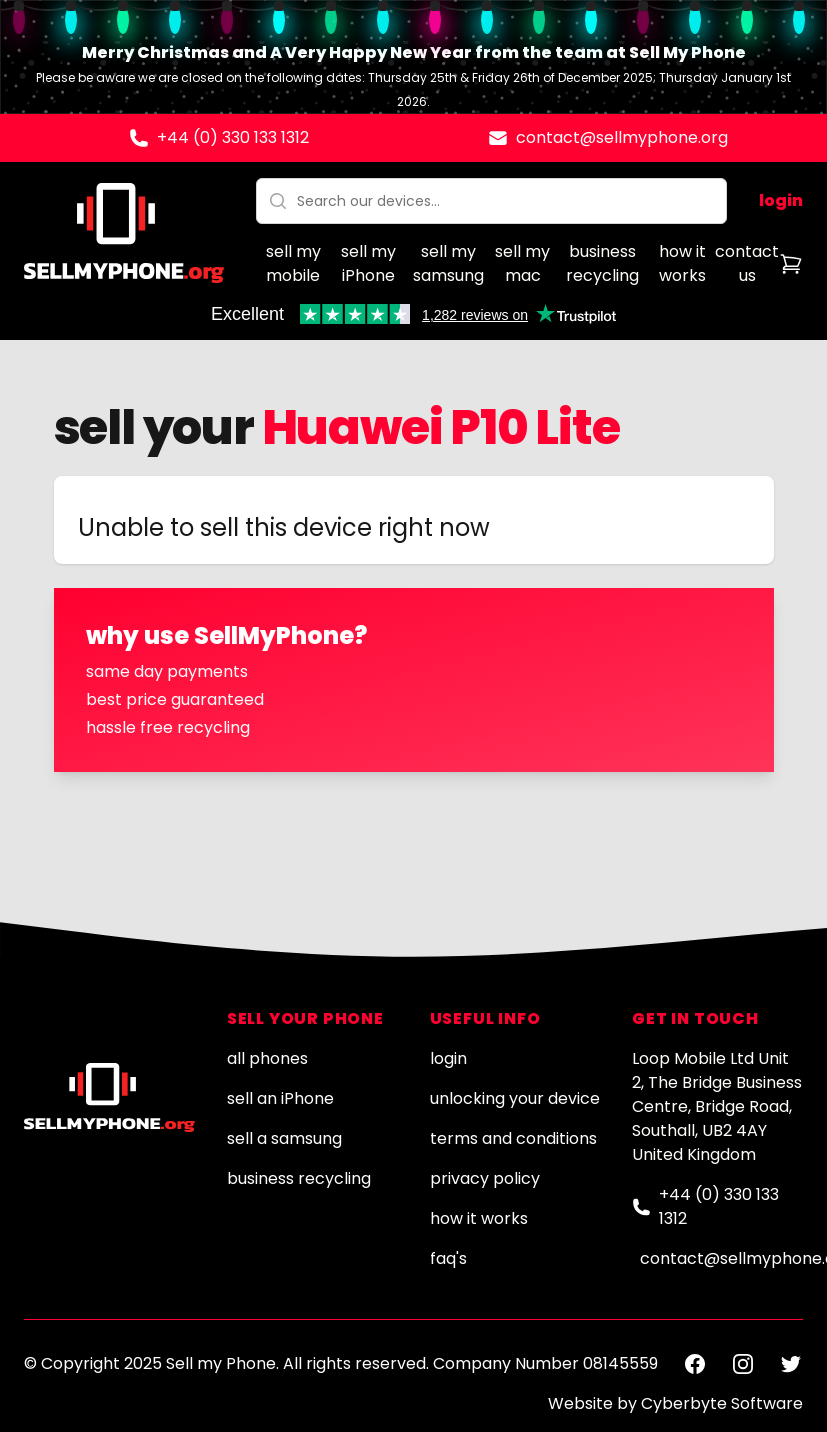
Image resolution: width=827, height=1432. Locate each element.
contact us (747, 263)
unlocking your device (515, 1098)
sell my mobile (293, 263)
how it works (682, 263)
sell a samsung (284, 1138)
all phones (267, 1058)
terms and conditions (513, 1138)
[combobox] (491, 201)
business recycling (602, 263)
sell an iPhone (280, 1098)
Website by (675, 1403)
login (781, 200)
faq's (448, 1258)
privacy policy (485, 1178)
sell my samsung (448, 263)
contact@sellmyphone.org (622, 137)
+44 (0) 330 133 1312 (233, 137)
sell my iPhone (368, 263)
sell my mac (522, 263)
